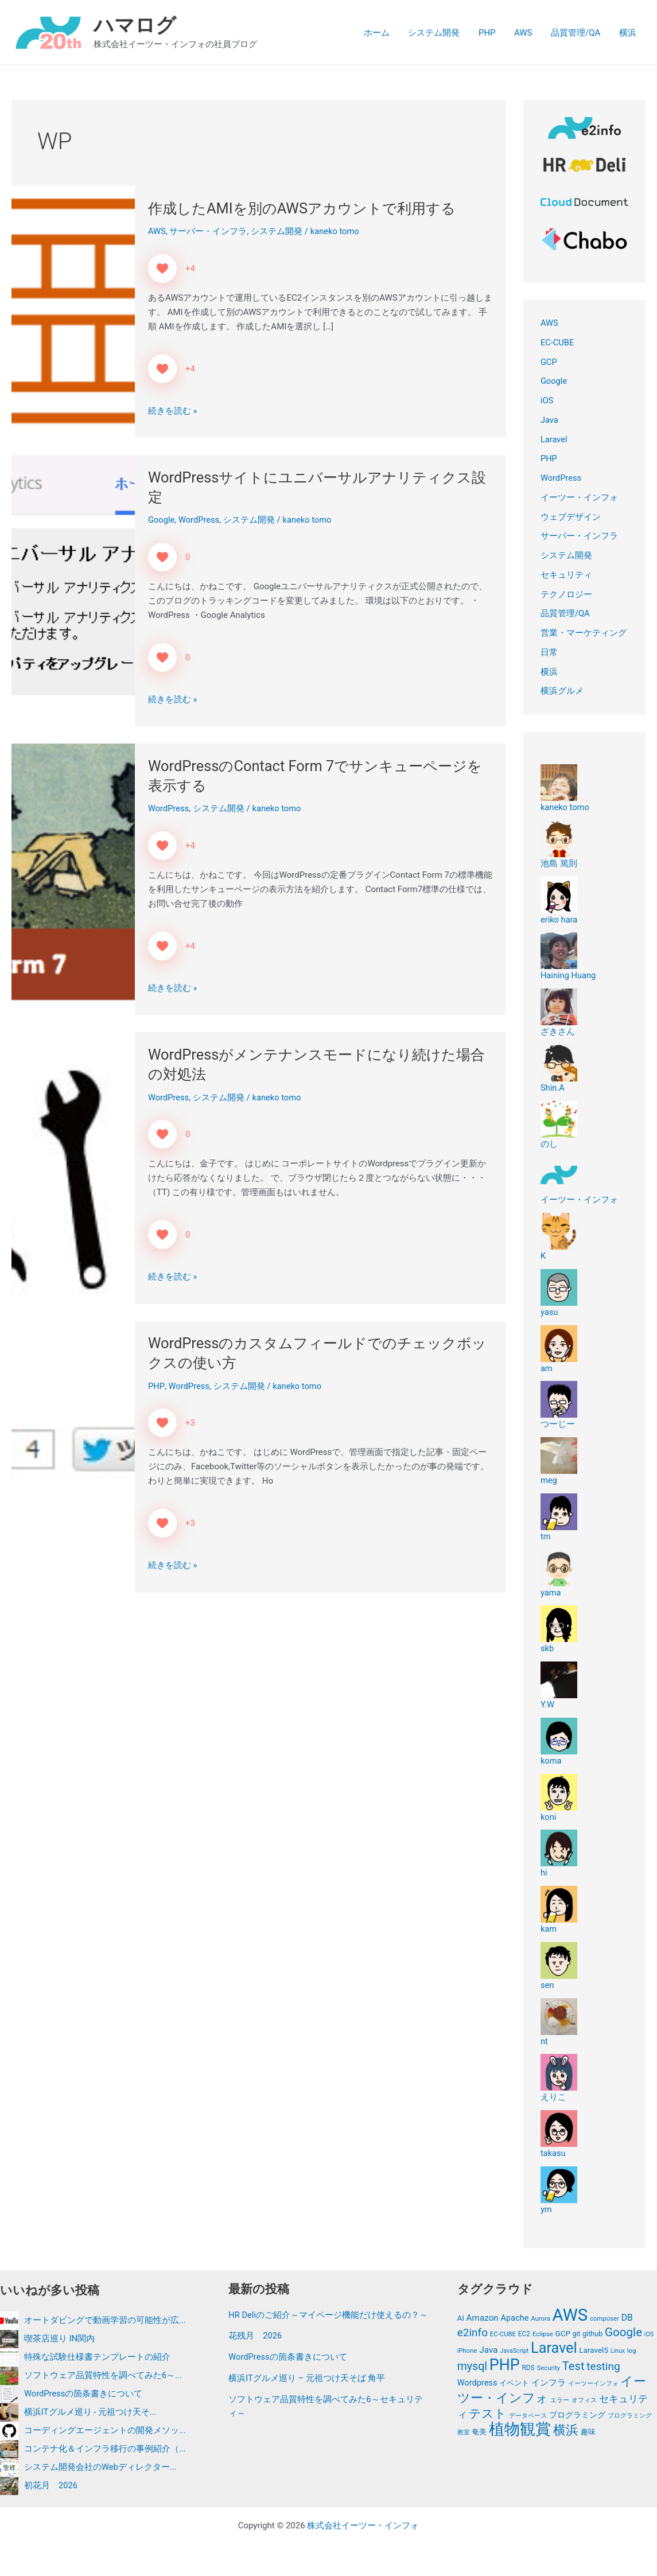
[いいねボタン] (162, 268)
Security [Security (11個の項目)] (548, 2369)
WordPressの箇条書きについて (83, 2393)
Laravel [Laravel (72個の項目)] (554, 2348)
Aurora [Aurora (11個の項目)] (540, 2318)
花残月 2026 (255, 2350)
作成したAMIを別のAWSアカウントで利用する (307, 208)
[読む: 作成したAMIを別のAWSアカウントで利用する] (73, 311)
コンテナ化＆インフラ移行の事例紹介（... (105, 2448)
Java (550, 420)
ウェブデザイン (571, 517)
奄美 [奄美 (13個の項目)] (479, 2434)
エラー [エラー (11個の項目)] (559, 2401)
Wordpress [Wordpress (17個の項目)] (477, 2384)
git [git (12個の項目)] (576, 2334)
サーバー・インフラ (208, 231)
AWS (527, 33)
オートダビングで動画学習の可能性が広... (105, 2320)
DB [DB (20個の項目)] (627, 2317)
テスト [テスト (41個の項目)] (488, 2415)
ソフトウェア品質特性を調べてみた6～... (103, 2375)
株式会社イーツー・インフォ (363, 2525)
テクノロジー (566, 594)
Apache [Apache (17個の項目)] (515, 2318)
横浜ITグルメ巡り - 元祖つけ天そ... (90, 2412)
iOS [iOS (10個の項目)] (649, 2334)
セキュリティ (566, 575)
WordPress (200, 520)
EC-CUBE (558, 342)
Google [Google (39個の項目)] (623, 2332)
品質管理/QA (577, 33)
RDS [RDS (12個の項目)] (528, 2369)
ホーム (385, 33)
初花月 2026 (51, 2485)
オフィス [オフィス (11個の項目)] (584, 2401)
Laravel (554, 439)
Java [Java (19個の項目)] (488, 2350)
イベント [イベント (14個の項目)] (514, 2384)
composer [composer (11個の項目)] (604, 2318)
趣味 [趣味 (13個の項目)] (588, 2434)
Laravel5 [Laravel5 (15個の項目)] (593, 2350)
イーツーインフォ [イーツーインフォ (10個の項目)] (593, 2385)
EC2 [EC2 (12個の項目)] (524, 2334)
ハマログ (135, 25)
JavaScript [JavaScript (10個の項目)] (514, 2351)
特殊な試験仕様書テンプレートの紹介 (97, 2357)
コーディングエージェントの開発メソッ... (105, 2430)
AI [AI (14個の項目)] (460, 2318)
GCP (549, 362)
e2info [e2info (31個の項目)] (472, 2332)
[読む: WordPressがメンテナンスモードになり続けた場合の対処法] (73, 1167)
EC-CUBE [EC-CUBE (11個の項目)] (503, 2334)
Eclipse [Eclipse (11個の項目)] (542, 2334)
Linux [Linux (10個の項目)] (618, 2351)
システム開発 (440, 33)
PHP (492, 33)
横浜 (628, 33)
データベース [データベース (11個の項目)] (528, 2417)
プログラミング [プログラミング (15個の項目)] (577, 2416)
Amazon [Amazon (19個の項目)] (482, 2318)
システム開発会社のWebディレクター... (100, 2467)
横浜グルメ (562, 691)
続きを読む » (172, 411)
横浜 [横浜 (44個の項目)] (565, 2432)
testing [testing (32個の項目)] (603, 2367)
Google (161, 520)
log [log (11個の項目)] (631, 2351)
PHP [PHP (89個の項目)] (504, 2366)
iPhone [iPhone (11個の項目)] (467, 2351)
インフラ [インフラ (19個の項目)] (548, 2384)
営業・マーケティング (584, 633)
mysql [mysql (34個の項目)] (472, 2367)
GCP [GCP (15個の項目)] (563, 2333)
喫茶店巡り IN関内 (59, 2338)
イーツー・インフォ (579, 497)
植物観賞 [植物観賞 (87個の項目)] (520, 2431)
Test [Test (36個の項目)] (573, 2367)
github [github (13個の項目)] (592, 2333)
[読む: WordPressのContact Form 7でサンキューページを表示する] (73, 879)
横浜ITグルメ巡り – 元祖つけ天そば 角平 (307, 2392)
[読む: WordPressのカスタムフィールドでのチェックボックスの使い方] (73, 1456)
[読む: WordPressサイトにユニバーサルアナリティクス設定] (73, 590)
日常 (549, 652)
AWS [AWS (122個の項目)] (570, 2315)
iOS (547, 400)
